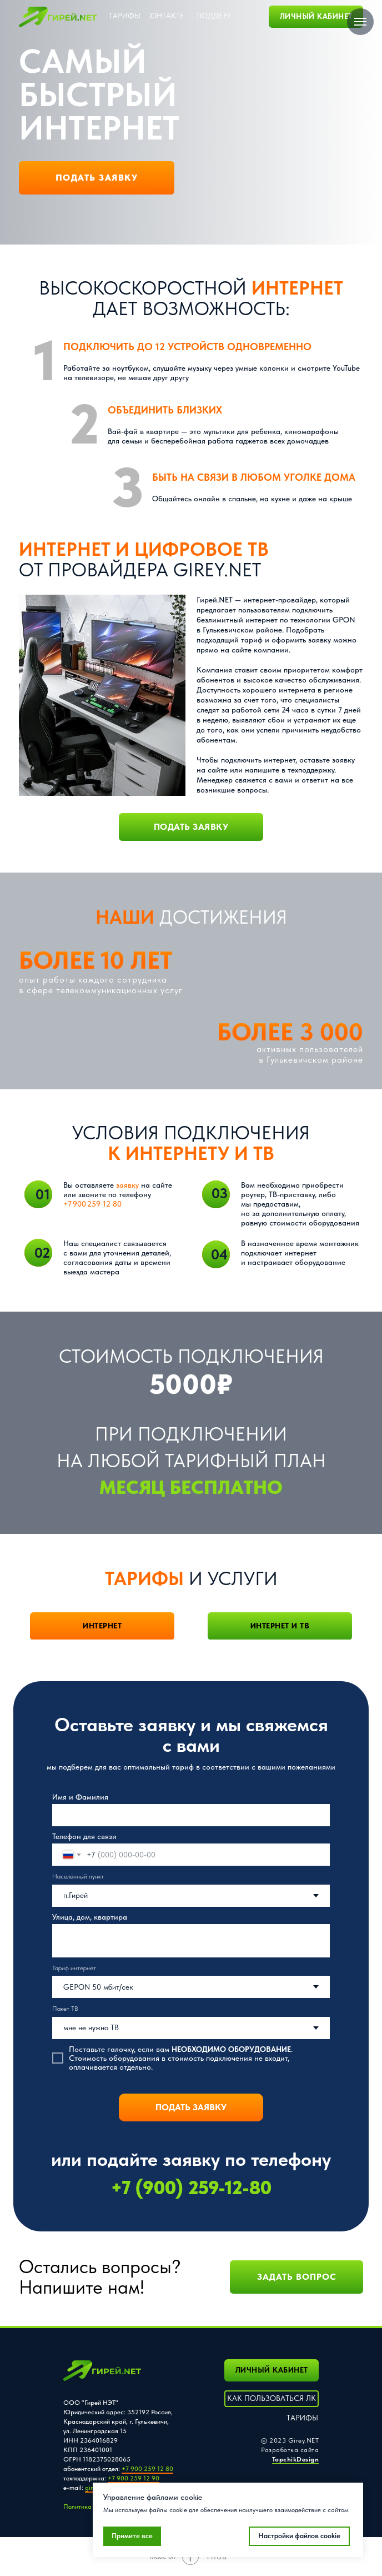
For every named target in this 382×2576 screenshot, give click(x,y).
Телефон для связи (84, 1836)
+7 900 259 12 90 (133, 2478)
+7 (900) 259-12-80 (191, 2187)
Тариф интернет (74, 1968)
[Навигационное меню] (360, 22)
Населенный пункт (78, 1876)
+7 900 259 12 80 (92, 1203)
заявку (127, 1184)
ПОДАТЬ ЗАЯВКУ (191, 2107)
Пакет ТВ (65, 2008)
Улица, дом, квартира (89, 1916)
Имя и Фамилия (80, 1796)
